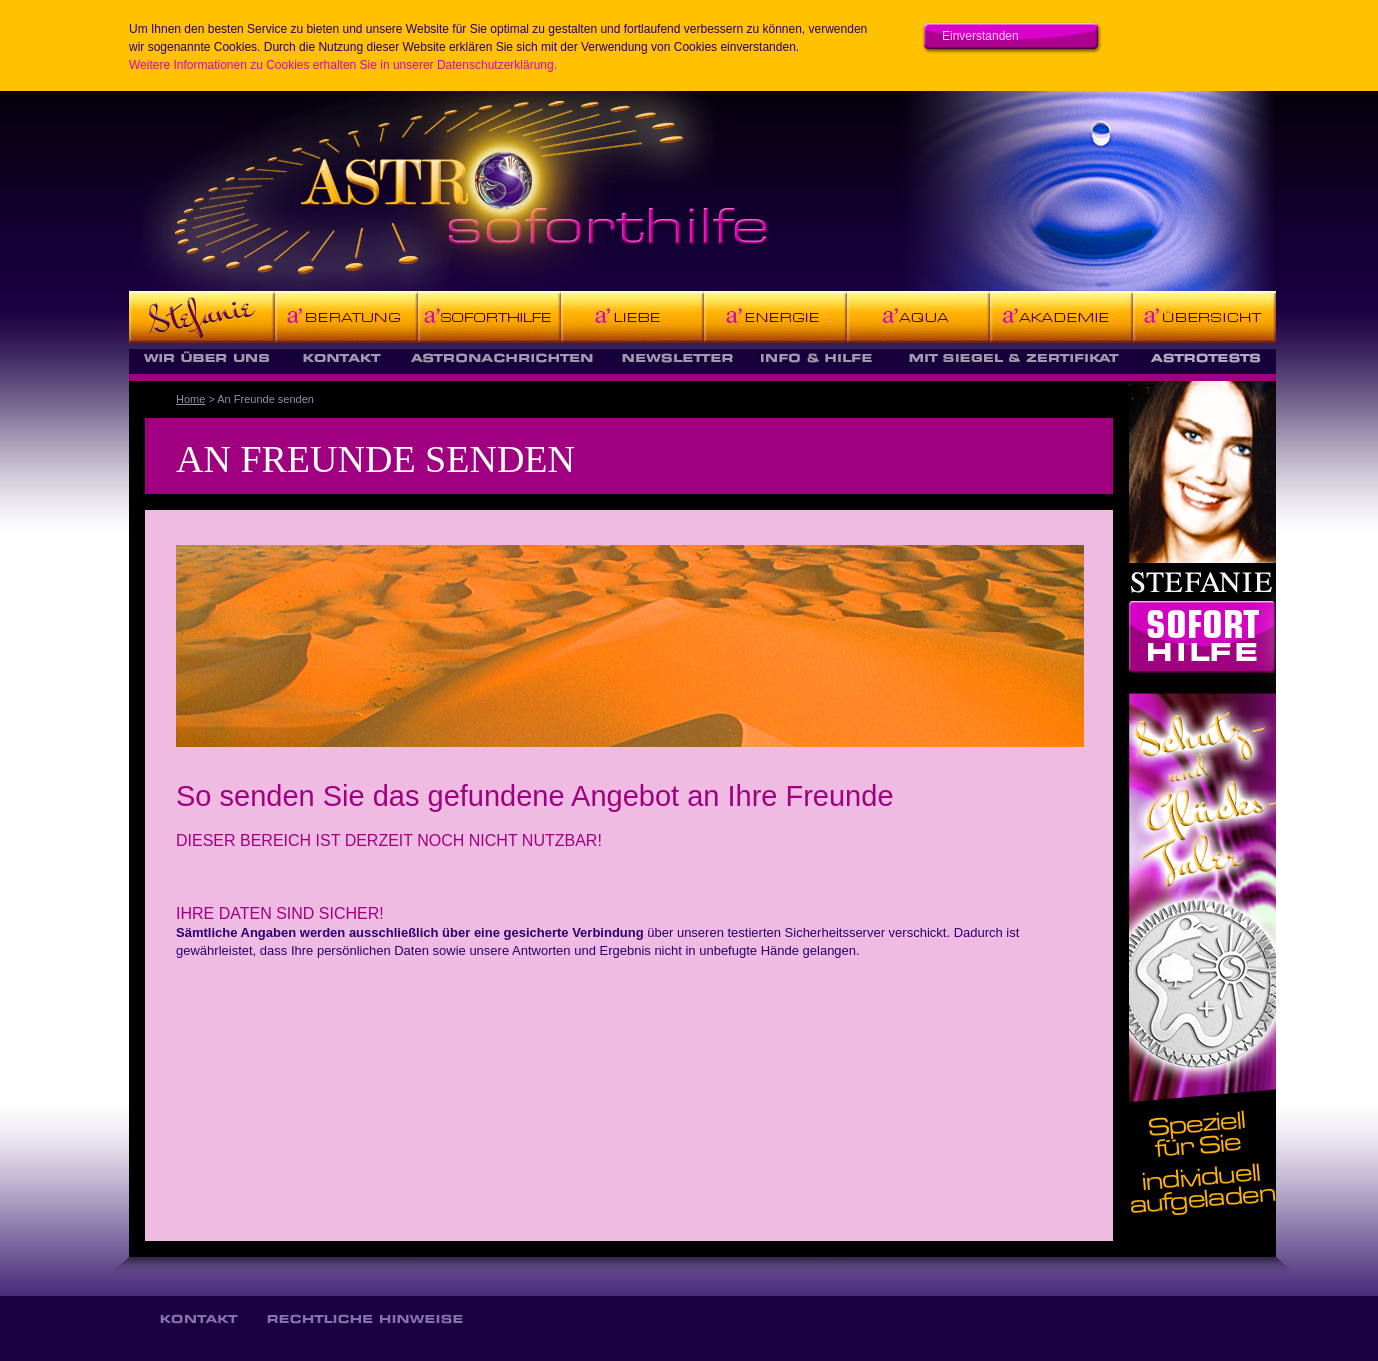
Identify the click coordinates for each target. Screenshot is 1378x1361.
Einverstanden (980, 36)
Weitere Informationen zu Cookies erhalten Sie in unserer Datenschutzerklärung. (343, 65)
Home (190, 399)
